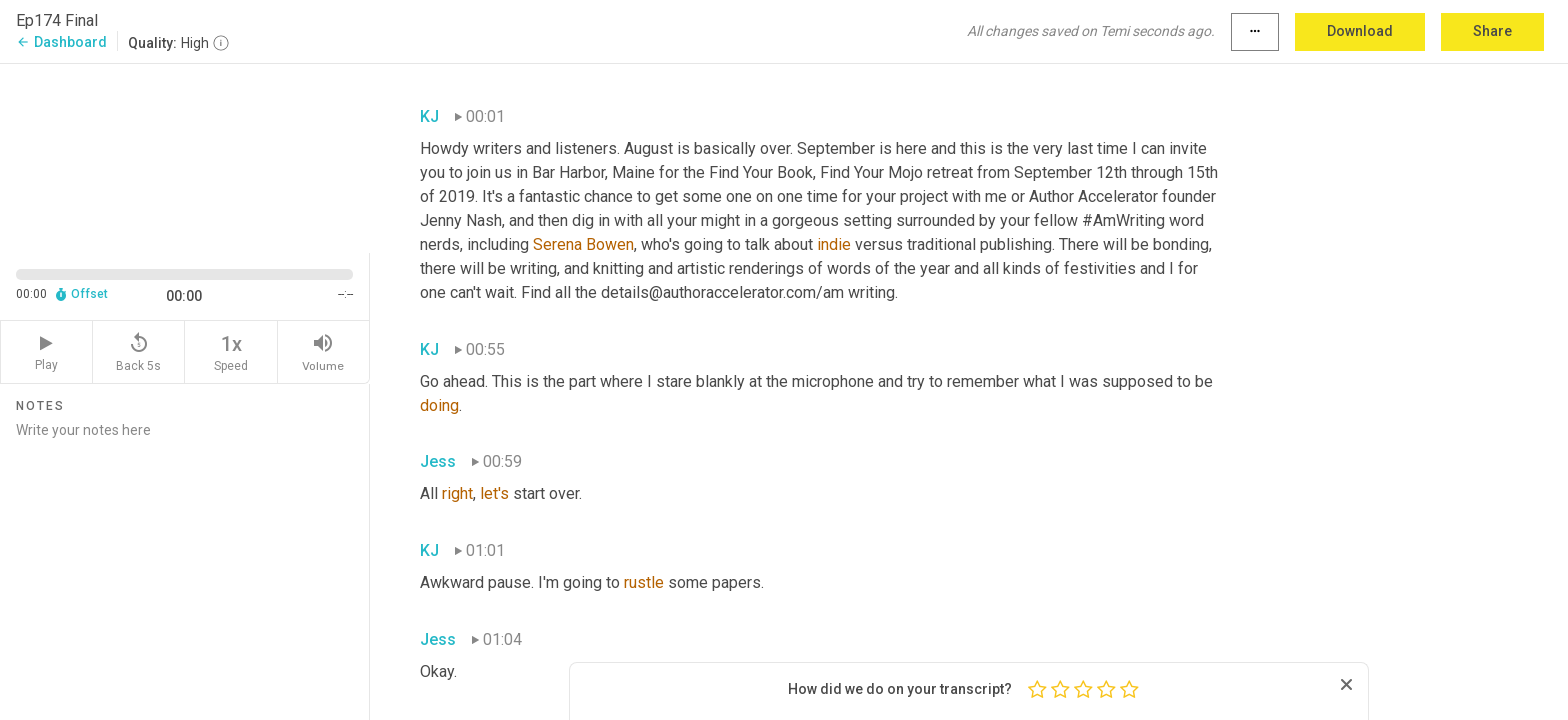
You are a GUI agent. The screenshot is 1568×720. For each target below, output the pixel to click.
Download (1360, 31)
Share (1492, 31)
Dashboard (61, 42)
